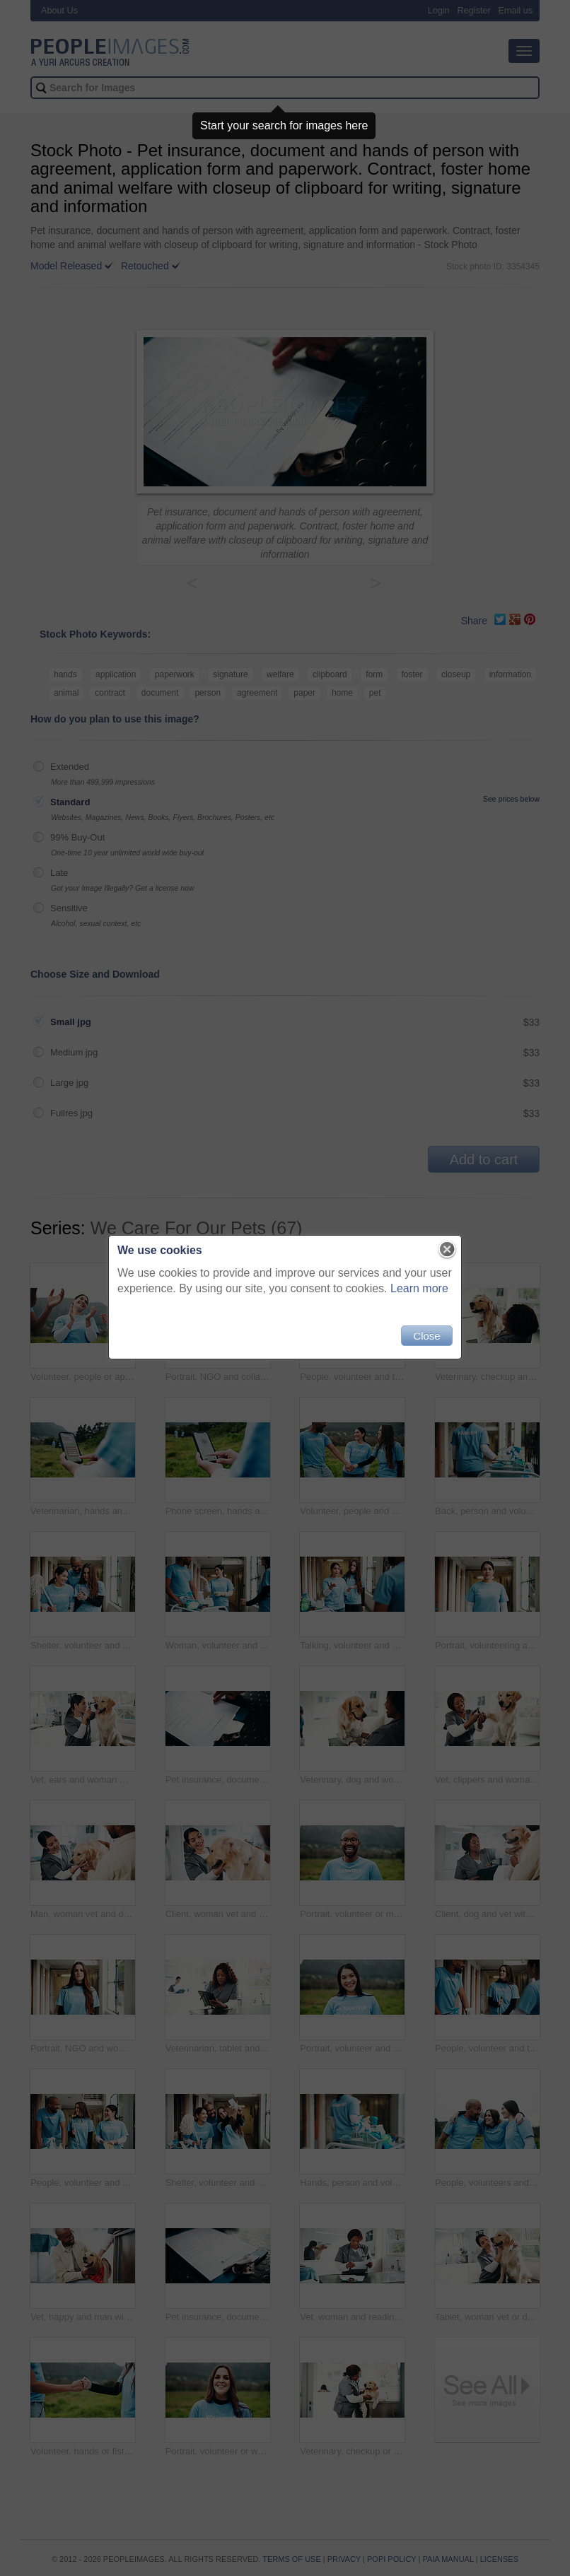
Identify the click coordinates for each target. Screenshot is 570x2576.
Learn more (419, 1288)
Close (426, 1336)
